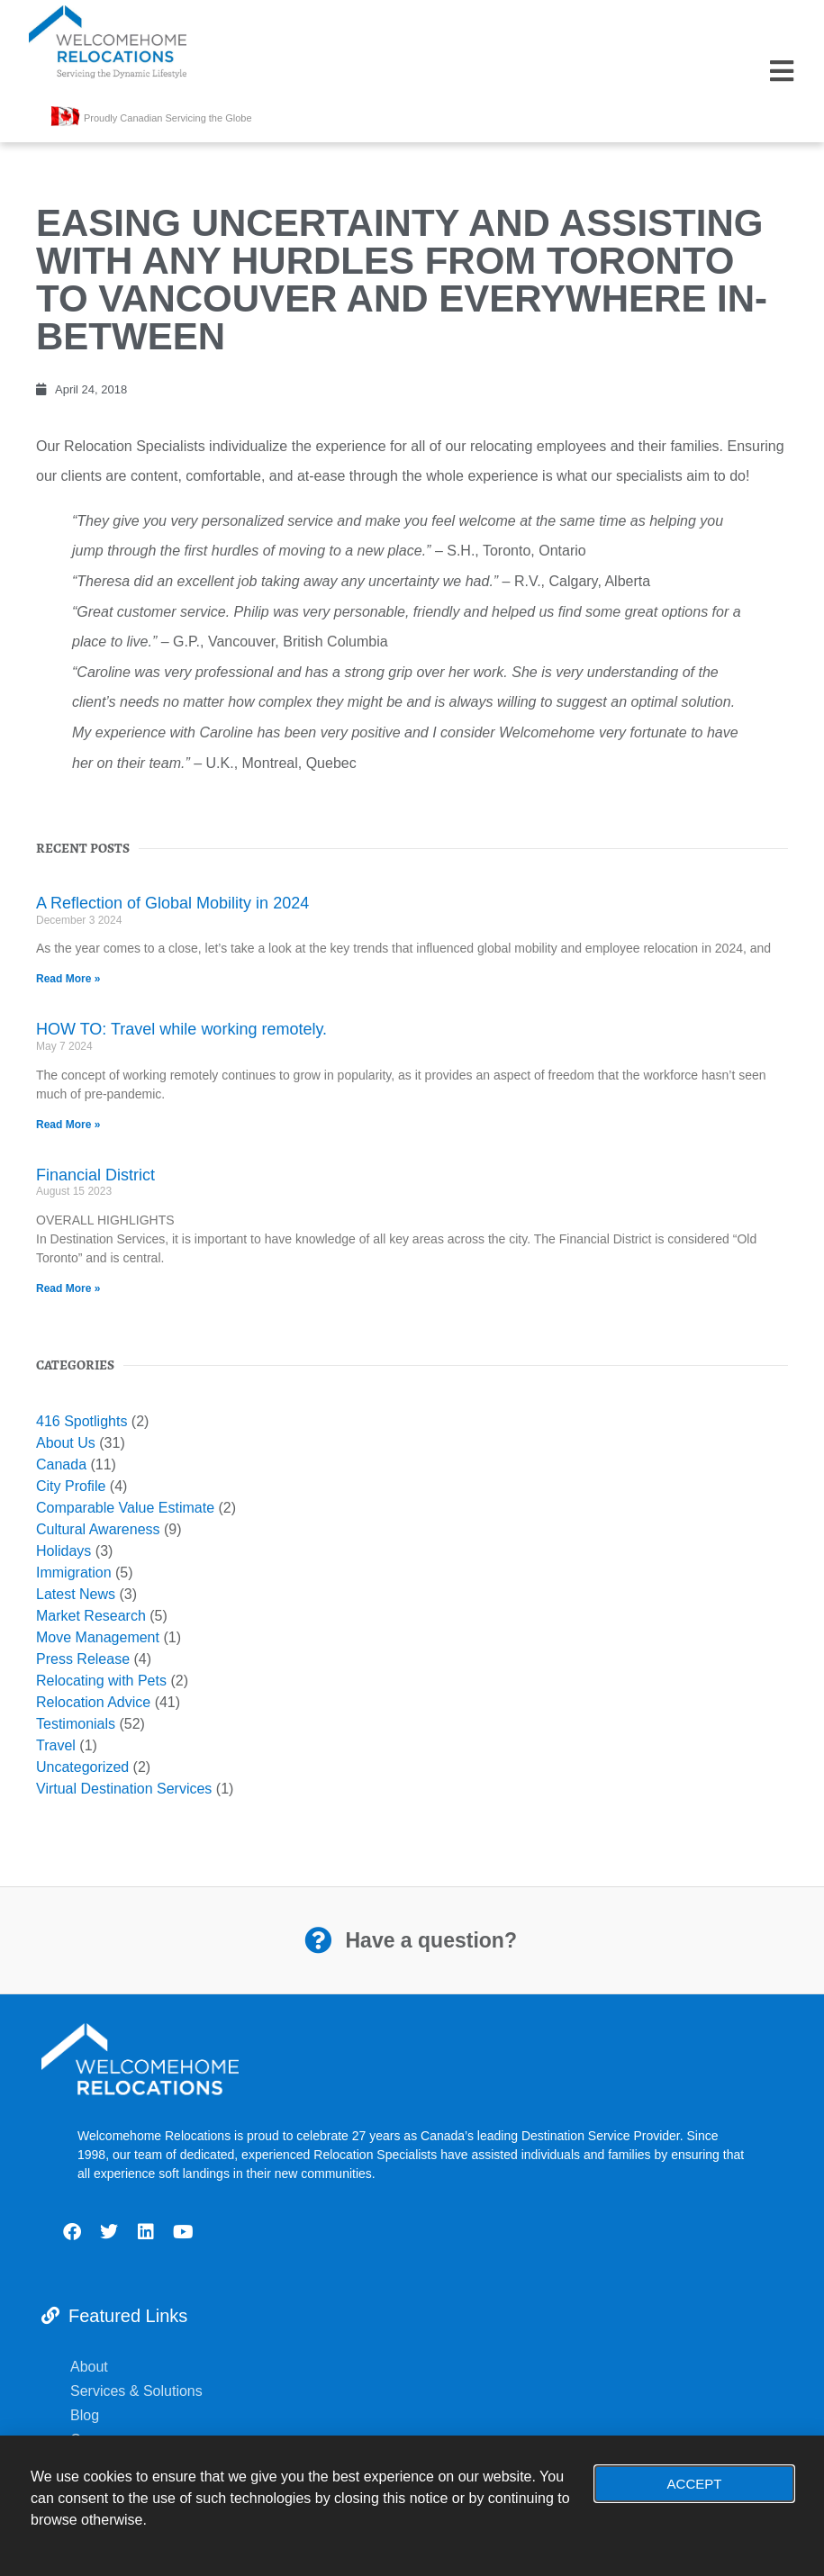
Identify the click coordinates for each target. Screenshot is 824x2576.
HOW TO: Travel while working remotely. (181, 1029)
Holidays (63, 1551)
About (89, 2366)
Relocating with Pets (101, 1680)
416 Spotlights (81, 1421)
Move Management (97, 1637)
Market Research (91, 1615)
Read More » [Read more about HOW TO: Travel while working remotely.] (68, 1124)
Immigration (74, 1572)
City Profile (70, 1486)
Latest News (75, 1594)
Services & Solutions (138, 2391)
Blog (86, 2415)
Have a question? (431, 1940)
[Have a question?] (317, 1940)
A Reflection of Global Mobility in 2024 (172, 903)
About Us (65, 1443)
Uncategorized (82, 1767)
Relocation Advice (93, 1702)
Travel (56, 1745)
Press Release (83, 1659)
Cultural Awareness (98, 1529)
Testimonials (75, 1723)
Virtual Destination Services (124, 1788)
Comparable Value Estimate (125, 1507)
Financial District (95, 1175)
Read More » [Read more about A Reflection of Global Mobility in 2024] (68, 978)
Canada (61, 1464)
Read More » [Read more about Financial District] (68, 1288)
